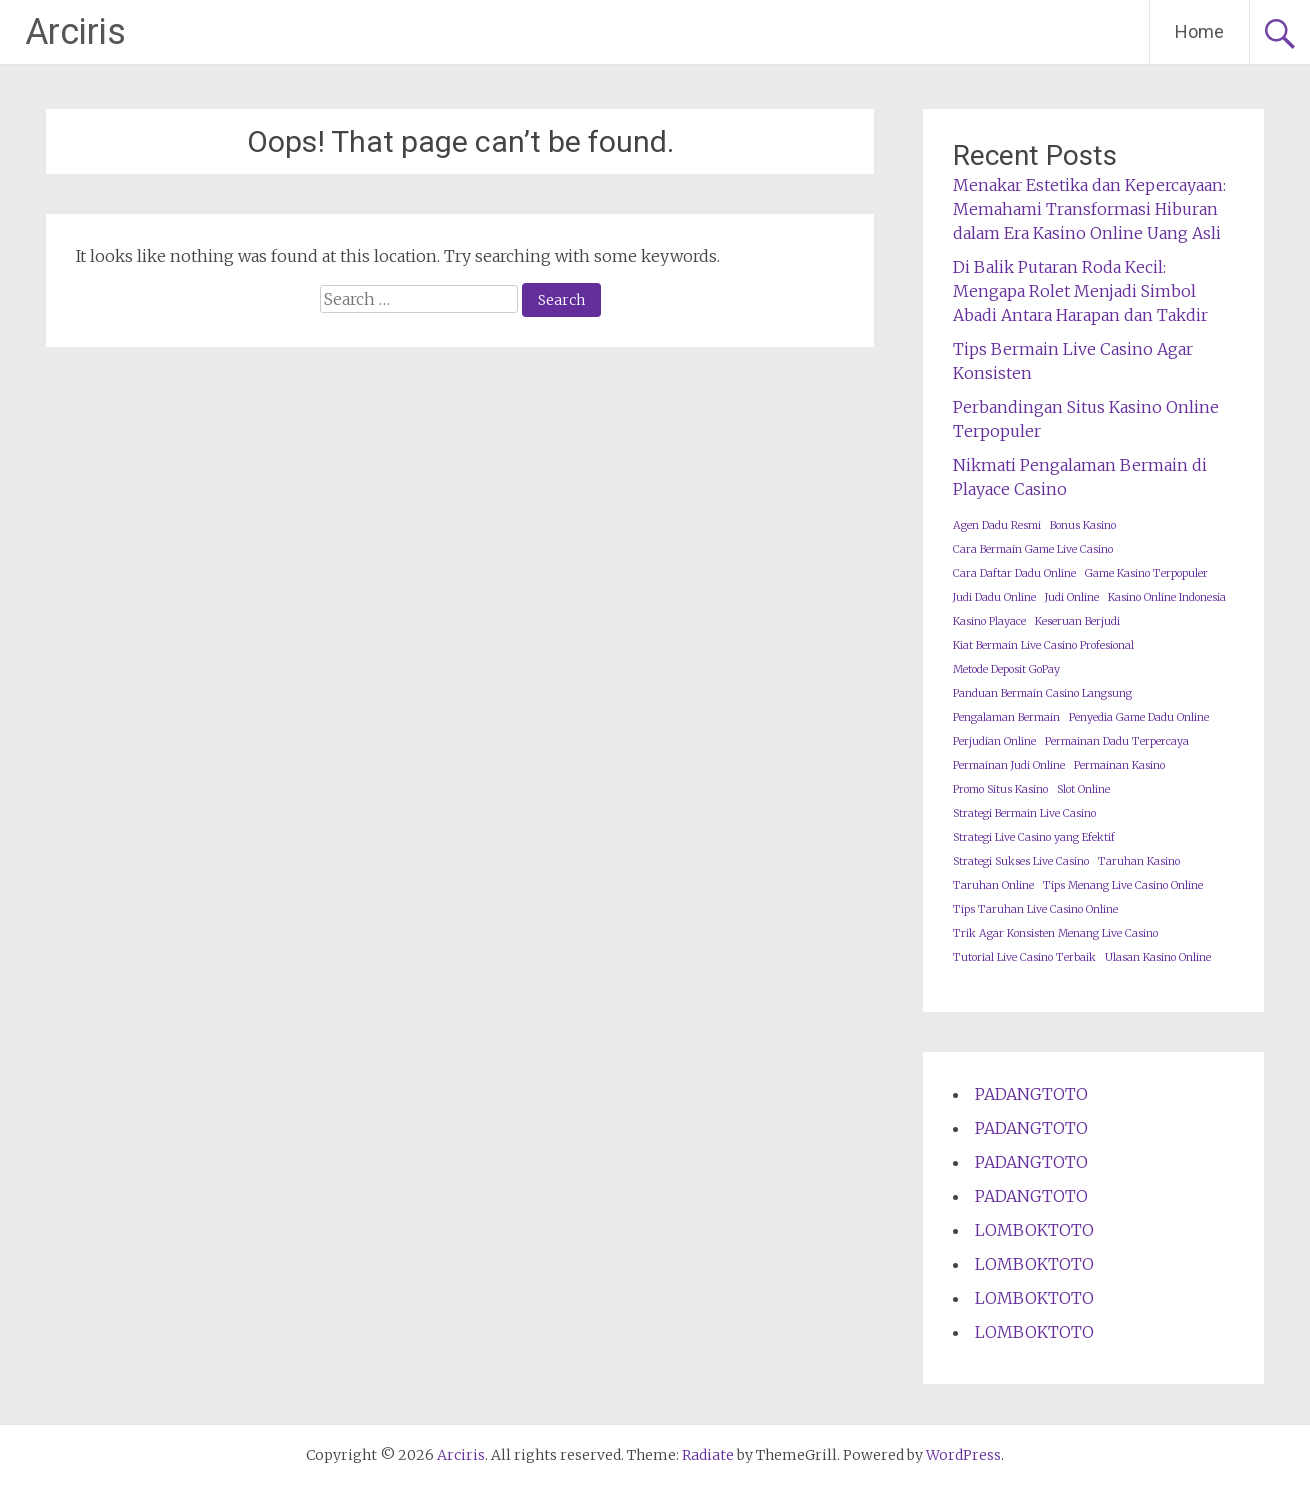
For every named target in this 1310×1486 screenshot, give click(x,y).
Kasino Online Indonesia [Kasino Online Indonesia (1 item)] (1167, 597)
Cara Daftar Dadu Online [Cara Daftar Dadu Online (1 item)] (1014, 573)
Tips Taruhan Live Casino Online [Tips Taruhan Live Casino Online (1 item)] (1035, 909)
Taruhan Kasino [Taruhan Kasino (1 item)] (1139, 861)
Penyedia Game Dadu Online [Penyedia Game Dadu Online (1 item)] (1139, 717)
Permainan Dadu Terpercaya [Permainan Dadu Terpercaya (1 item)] (1117, 741)
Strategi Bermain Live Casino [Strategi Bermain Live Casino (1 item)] (1024, 813)
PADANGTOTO (1031, 1094)
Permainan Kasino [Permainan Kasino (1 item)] (1119, 765)
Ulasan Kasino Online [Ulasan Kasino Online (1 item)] (1158, 957)
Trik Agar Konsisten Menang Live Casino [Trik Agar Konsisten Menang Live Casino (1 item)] (1055, 933)
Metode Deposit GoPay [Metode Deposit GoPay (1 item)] (1006, 669)
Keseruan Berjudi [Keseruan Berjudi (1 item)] (1077, 621)
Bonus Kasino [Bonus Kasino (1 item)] (1083, 525)
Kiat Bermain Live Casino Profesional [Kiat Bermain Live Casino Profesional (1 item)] (1043, 645)
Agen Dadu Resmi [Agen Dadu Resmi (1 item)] (997, 525)
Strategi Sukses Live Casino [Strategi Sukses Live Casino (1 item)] (1021, 861)
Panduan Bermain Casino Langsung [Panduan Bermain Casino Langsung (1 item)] (1042, 693)
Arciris (75, 32)
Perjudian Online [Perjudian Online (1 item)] (994, 741)
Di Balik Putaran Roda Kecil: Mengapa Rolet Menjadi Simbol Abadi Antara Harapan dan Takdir (1080, 291)
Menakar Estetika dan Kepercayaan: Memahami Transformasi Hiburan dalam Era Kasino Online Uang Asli (1089, 209)
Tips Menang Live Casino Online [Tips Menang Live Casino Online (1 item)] (1123, 885)
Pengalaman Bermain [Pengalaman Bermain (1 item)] (1006, 717)
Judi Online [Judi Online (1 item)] (1072, 597)
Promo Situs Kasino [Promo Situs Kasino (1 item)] (1000, 789)
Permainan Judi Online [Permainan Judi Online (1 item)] (1009, 765)
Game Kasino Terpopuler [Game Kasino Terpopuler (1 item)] (1146, 573)
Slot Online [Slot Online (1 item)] (1083, 789)
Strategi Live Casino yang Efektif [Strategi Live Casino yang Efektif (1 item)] (1034, 837)
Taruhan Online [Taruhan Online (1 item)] (993, 885)
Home (1199, 31)
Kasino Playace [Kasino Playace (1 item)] (989, 621)
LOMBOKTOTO (1034, 1230)
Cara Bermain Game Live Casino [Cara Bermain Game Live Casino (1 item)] (1033, 549)
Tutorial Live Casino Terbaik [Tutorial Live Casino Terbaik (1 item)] (1024, 957)
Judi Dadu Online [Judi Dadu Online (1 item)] (994, 597)
